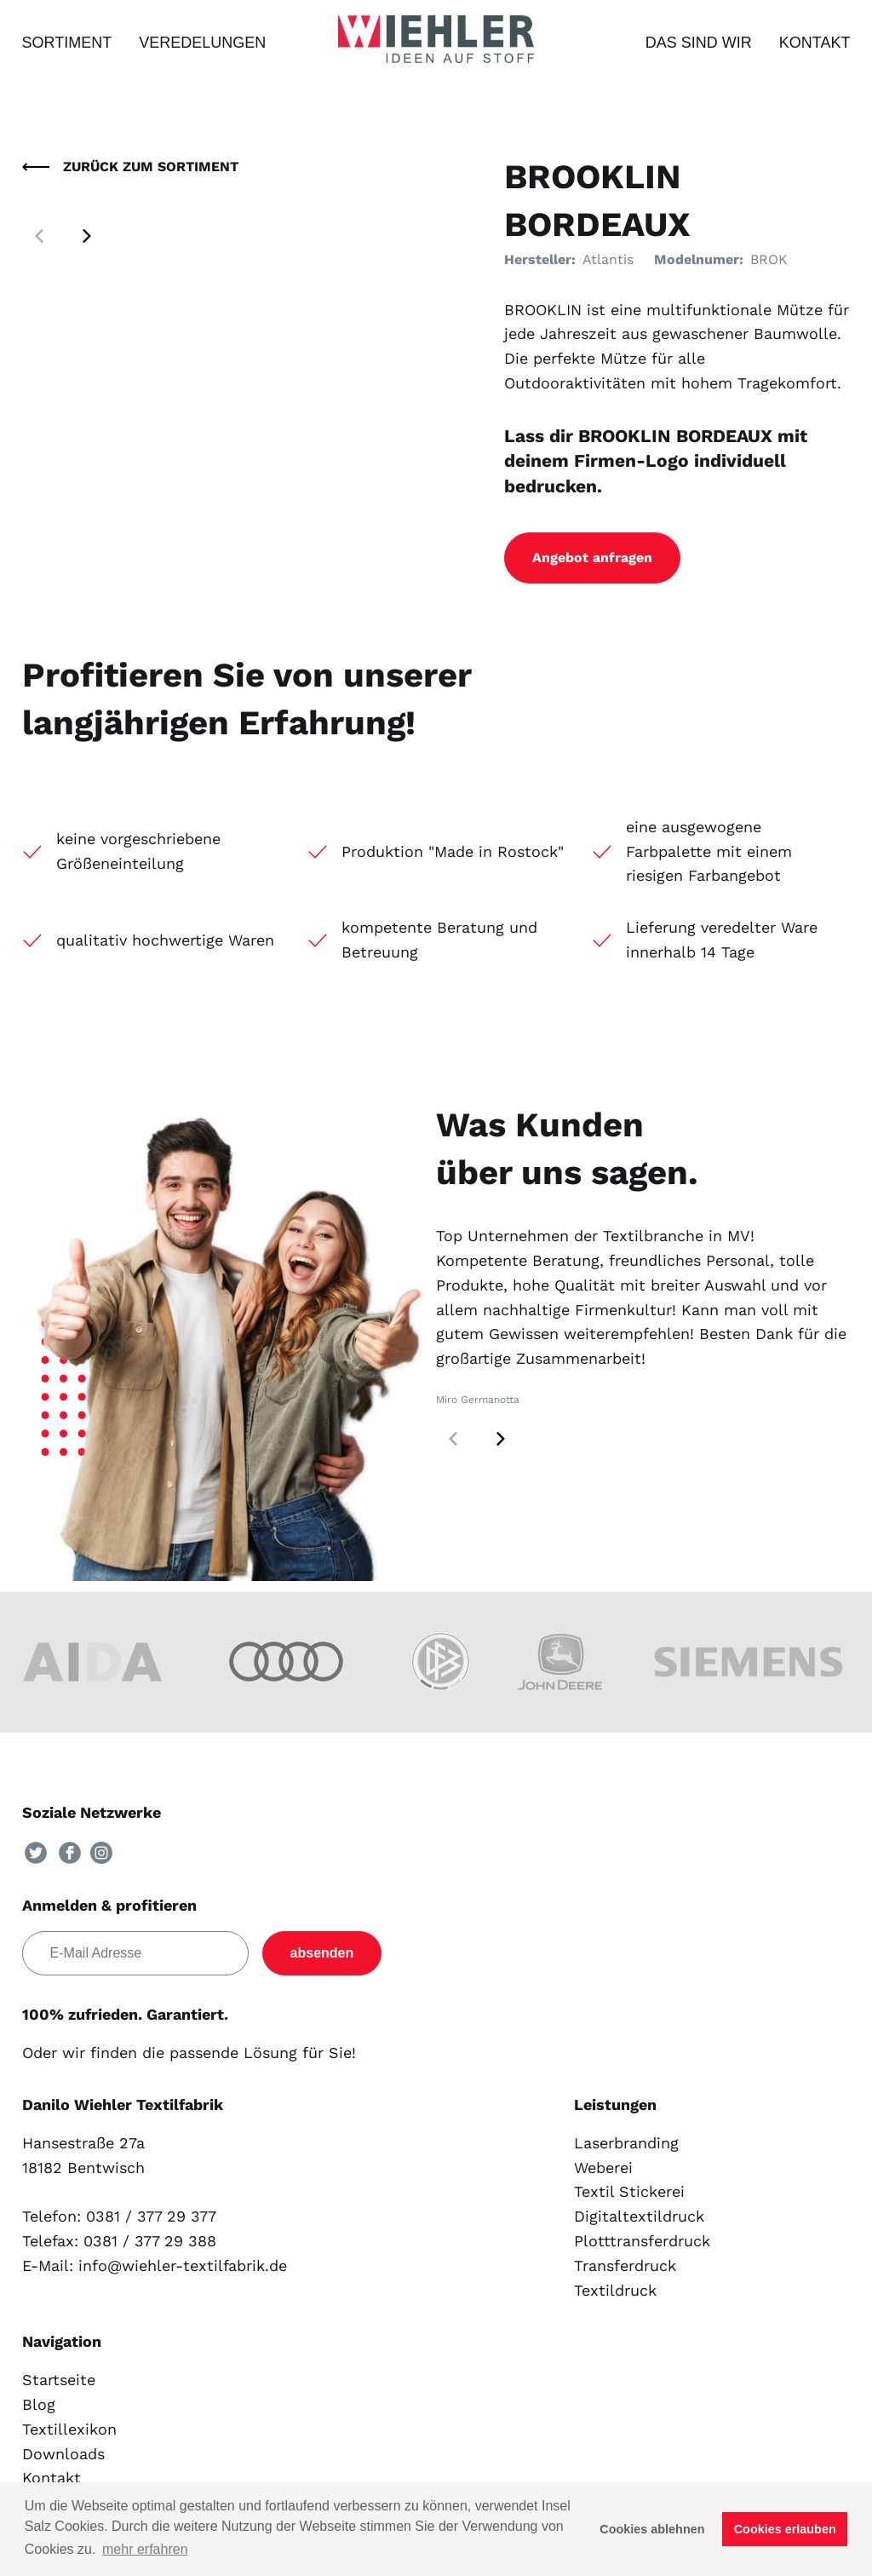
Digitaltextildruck (639, 2216)
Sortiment (67, 42)
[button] (87, 236)
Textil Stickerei (629, 2191)
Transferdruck (625, 2265)
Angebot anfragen (592, 557)
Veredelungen (202, 42)
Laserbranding (626, 2143)
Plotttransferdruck (642, 2241)
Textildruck (615, 2290)
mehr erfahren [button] (145, 2549)
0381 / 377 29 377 (151, 2216)
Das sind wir (698, 42)
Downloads (63, 2454)
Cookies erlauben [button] (785, 2529)
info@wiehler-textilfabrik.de (182, 2265)
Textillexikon (69, 2429)
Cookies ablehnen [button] (652, 2529)
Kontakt (815, 42)
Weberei (603, 2167)
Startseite (58, 2380)
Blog (38, 2404)
